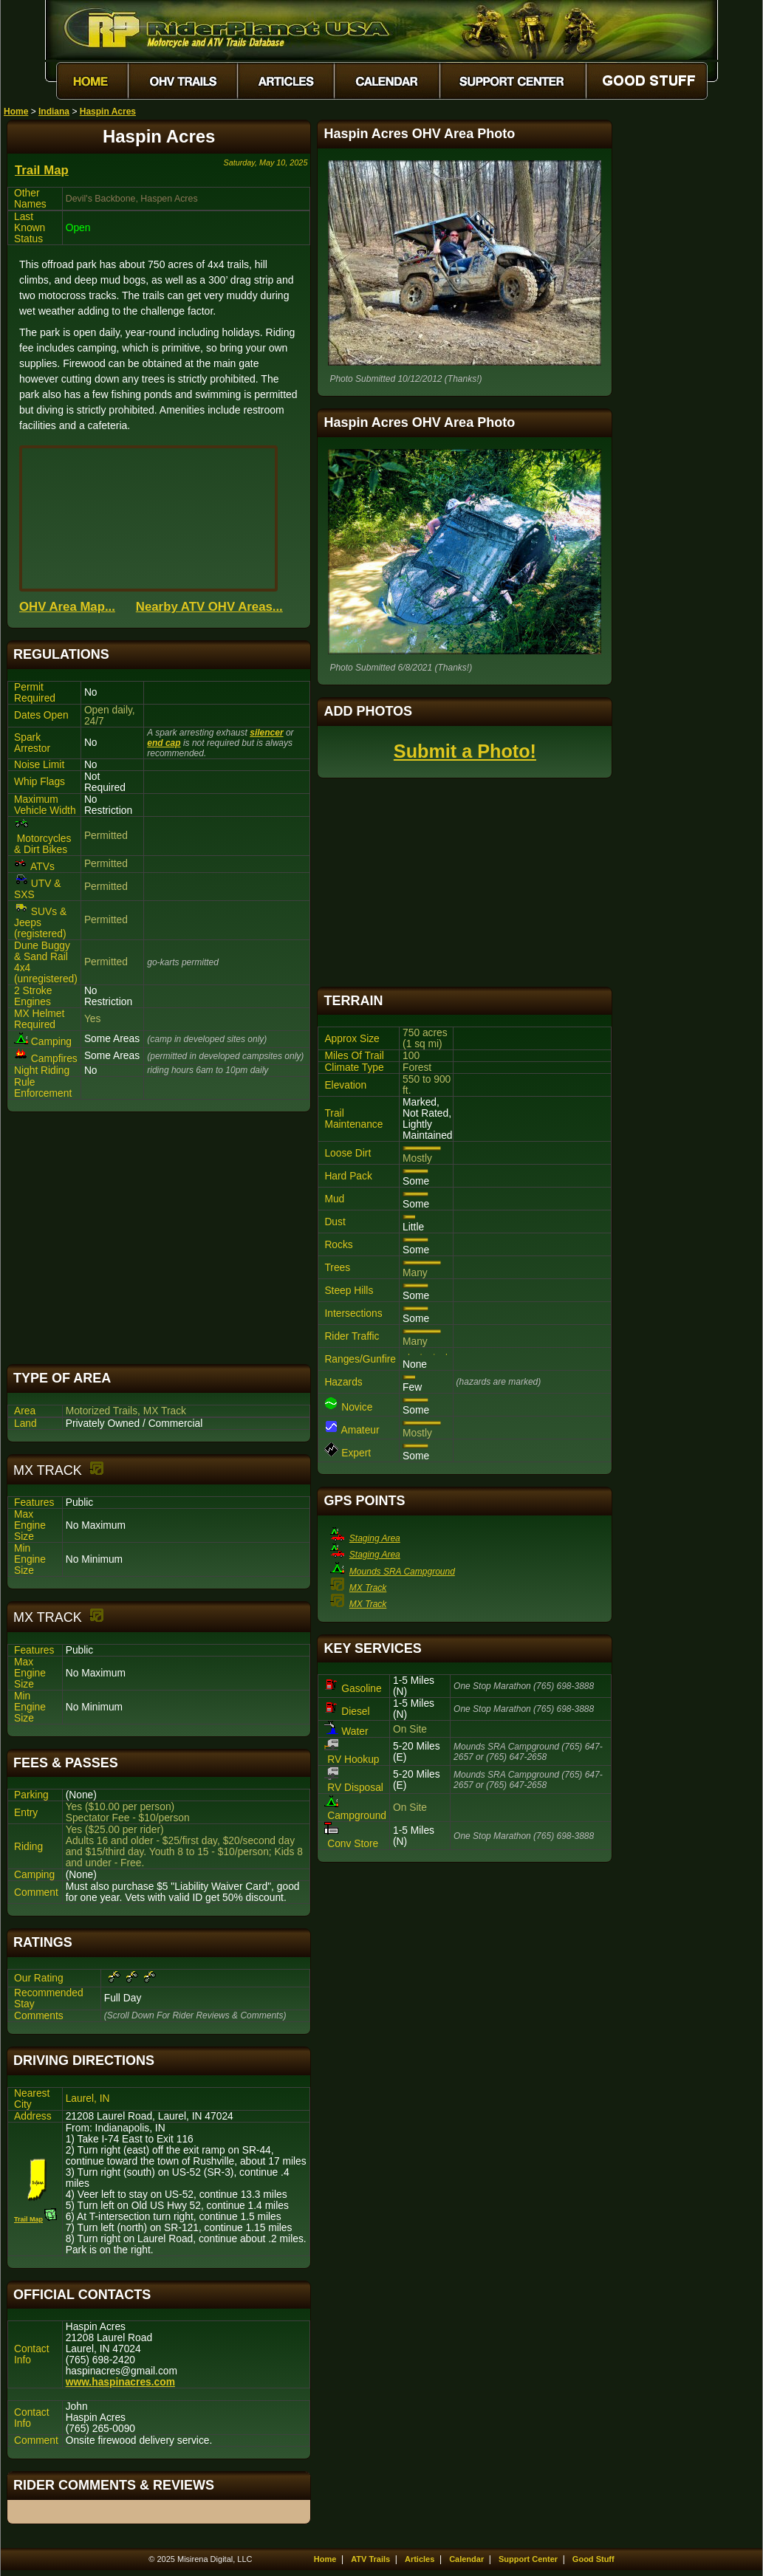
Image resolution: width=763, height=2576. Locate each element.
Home (16, 111)
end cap (163, 743)
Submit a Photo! (465, 751)
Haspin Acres (108, 111)
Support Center (528, 2559)
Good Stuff (593, 2559)
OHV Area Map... (67, 607)
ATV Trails (370, 2559)
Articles (419, 2559)
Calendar (466, 2559)
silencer (266, 732)
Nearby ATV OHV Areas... (209, 607)
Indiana (53, 111)
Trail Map (42, 170)
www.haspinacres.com (120, 2382)
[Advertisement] (159, 1238)
